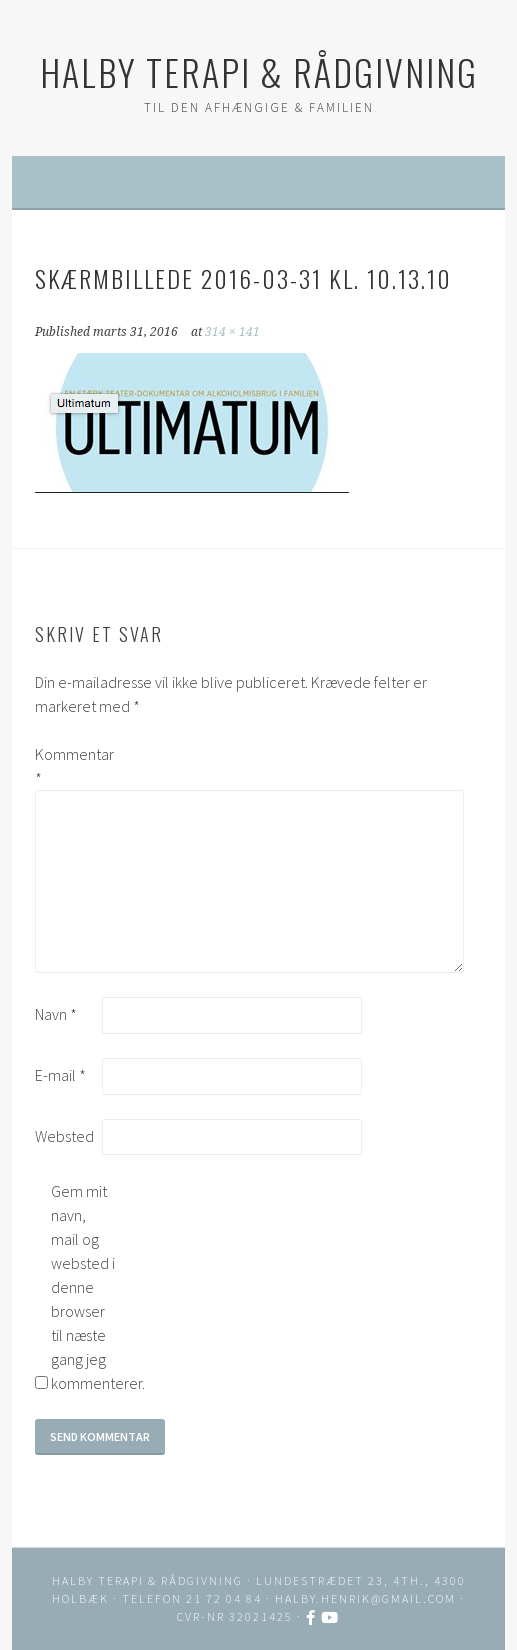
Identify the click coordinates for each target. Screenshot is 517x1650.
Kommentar (67, 766)
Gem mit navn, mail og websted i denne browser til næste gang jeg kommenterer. (83, 1287)
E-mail (60, 1075)
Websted (64, 1136)
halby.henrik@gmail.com (365, 1598)
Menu (270, 182)
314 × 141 (232, 332)
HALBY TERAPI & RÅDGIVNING (259, 71)
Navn (56, 1014)
